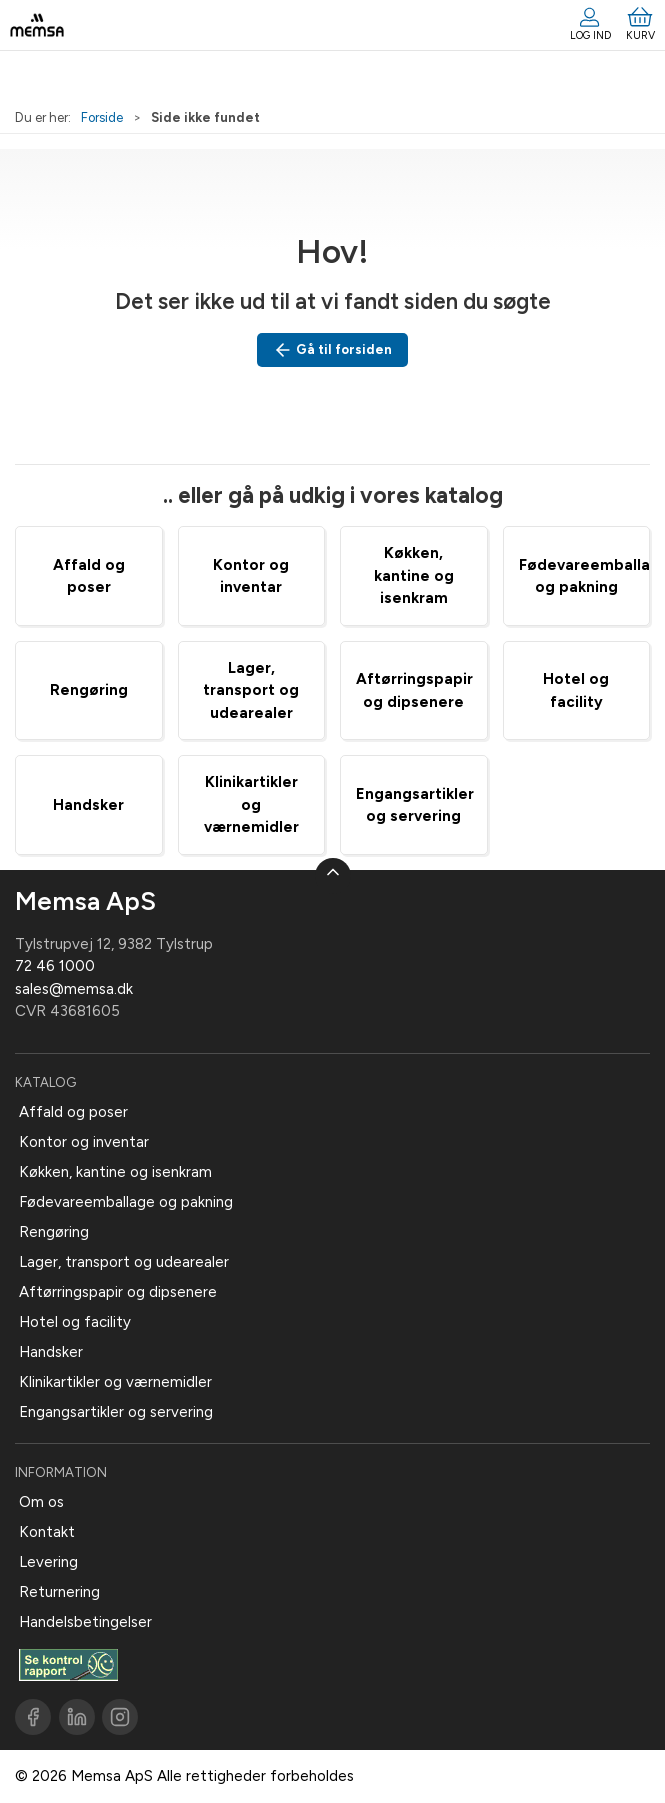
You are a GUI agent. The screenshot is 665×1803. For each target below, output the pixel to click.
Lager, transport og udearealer (251, 690)
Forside (102, 117)
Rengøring (89, 690)
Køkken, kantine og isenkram (414, 575)
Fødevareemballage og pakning (126, 1202)
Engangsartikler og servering (116, 1412)
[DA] (37, 25)
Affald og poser (73, 1112)
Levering (48, 1562)
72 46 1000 (55, 966)
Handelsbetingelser (85, 1622)
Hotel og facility (75, 1322)
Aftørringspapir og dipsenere (118, 1292)
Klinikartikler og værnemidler (251, 804)
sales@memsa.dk (74, 989)
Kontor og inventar (84, 1142)
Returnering (59, 1592)
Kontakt (47, 1532)
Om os (41, 1502)
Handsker (88, 805)
